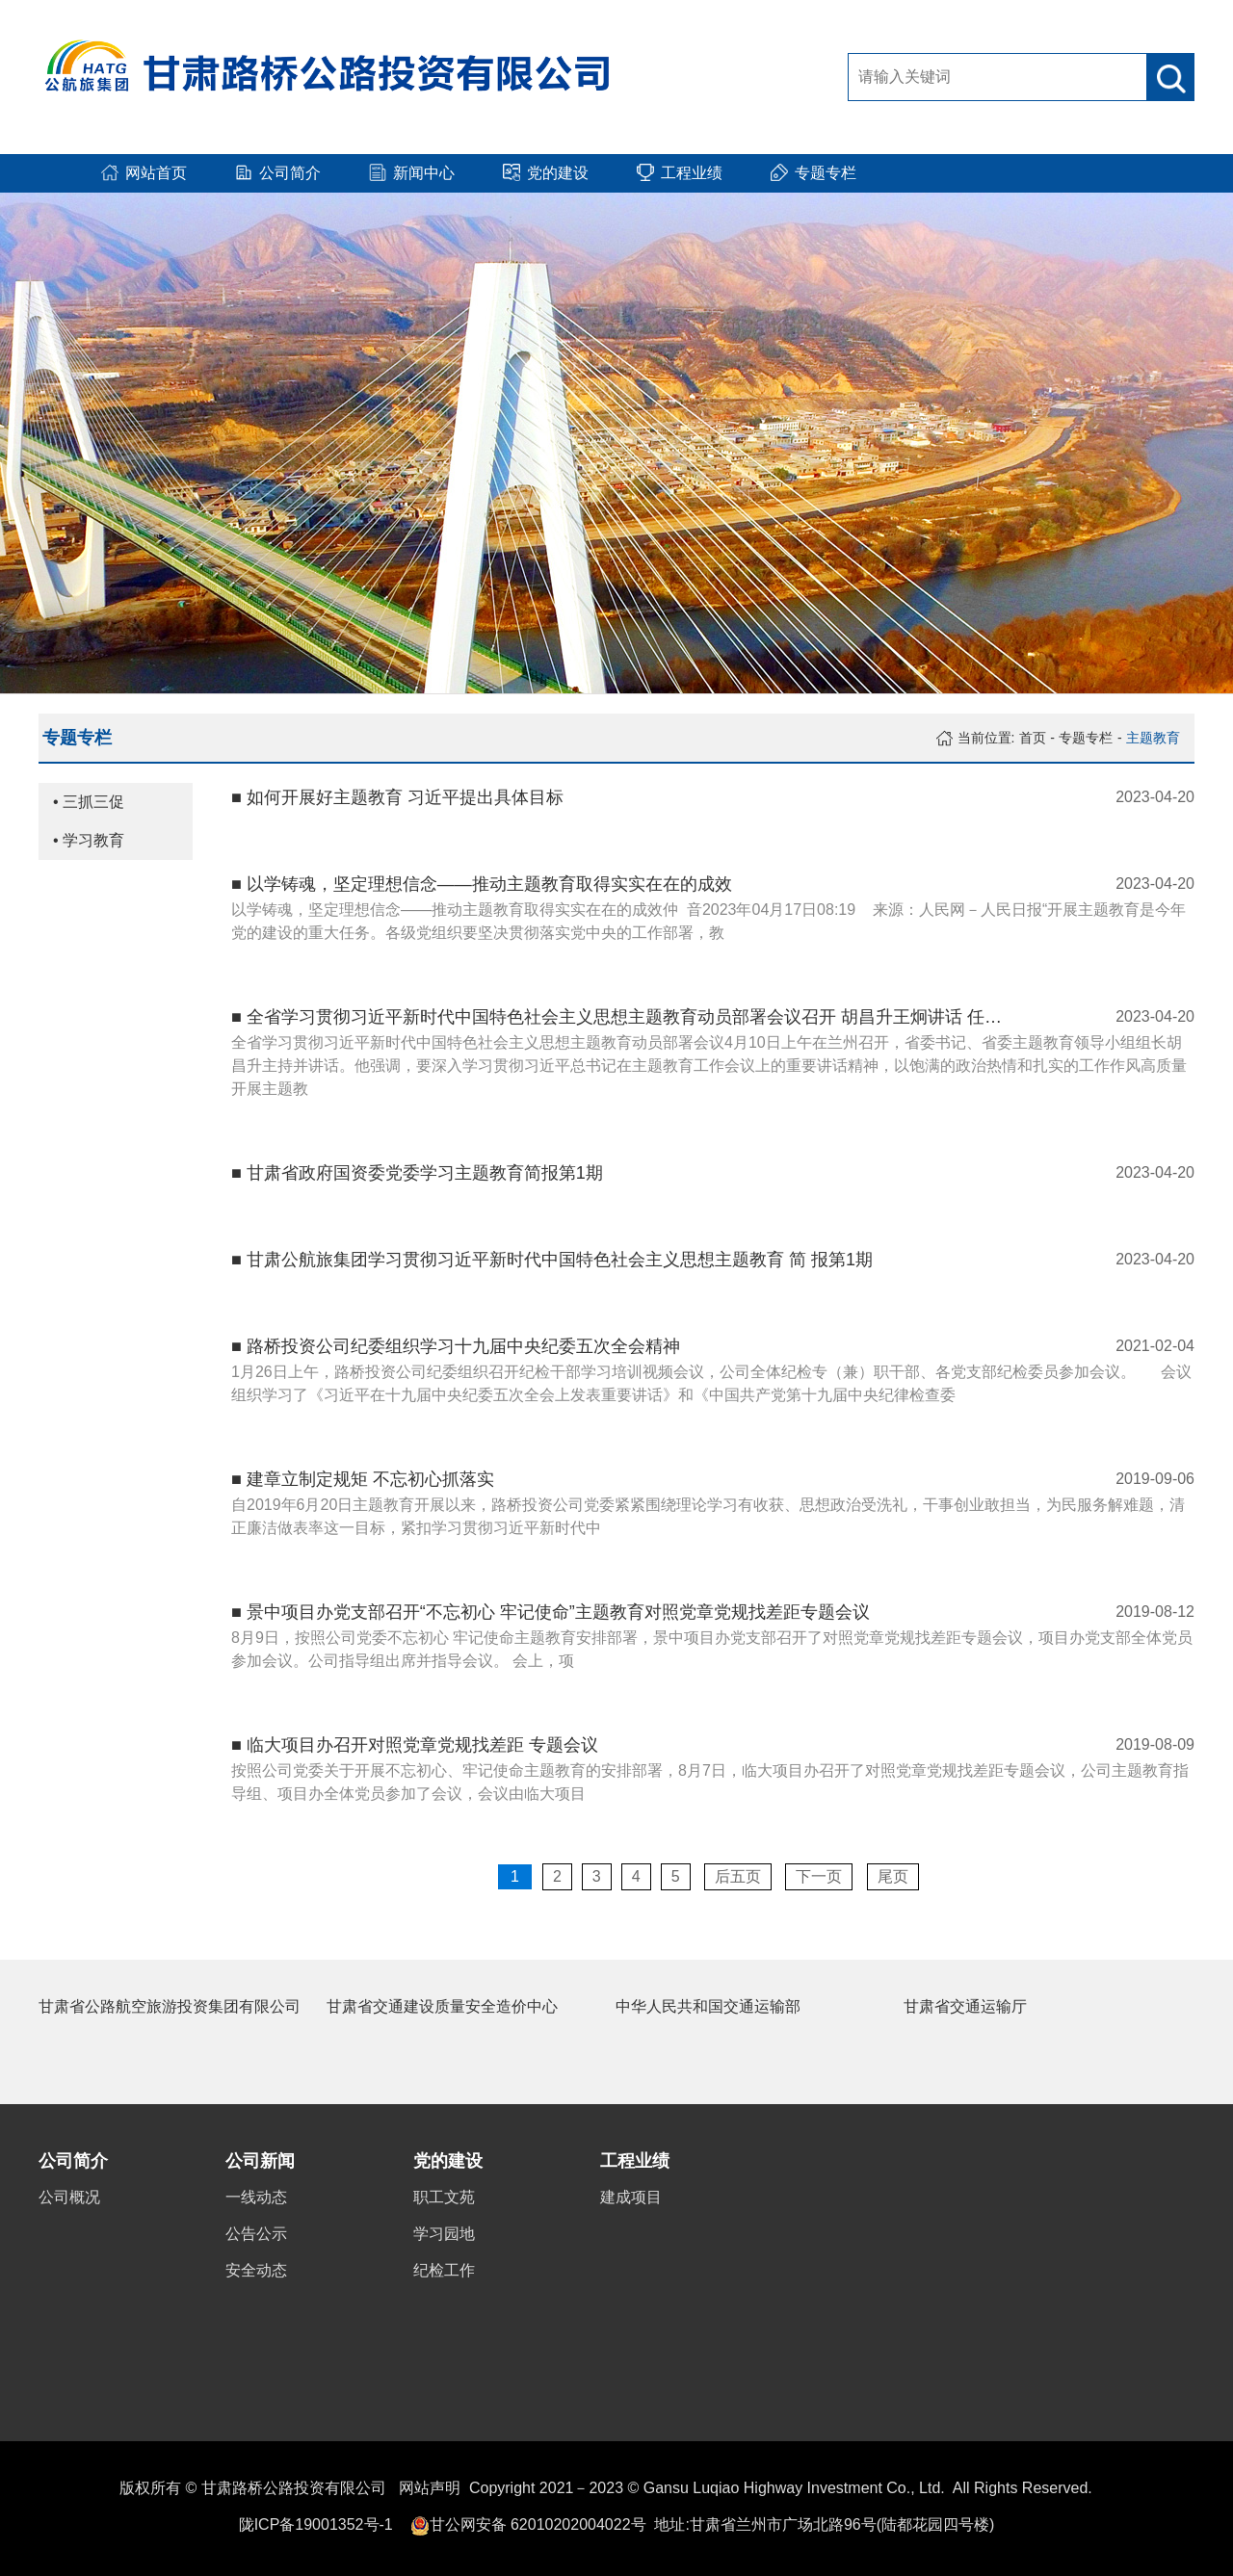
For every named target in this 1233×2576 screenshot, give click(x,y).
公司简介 (73, 2161)
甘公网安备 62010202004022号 (538, 2524)
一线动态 (256, 2197)
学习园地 (444, 2233)
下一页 (819, 1876)
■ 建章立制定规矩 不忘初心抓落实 (362, 1479)
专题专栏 (1086, 737)
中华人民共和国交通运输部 (708, 2006)
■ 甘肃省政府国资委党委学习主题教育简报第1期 (417, 1173)
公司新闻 (260, 2161)
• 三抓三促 (88, 802)
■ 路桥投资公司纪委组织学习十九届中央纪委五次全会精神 (455, 1346)
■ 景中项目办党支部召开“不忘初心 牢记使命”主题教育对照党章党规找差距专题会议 (550, 1612)
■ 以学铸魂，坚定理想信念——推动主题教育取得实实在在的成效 (481, 884)
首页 (1032, 737)
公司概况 (69, 2197)
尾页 (893, 1876)
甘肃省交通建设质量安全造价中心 (442, 2006)
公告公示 (256, 2233)
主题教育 (1153, 737)
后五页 (738, 1876)
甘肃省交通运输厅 (965, 2006)
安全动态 (256, 2270)
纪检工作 (444, 2270)
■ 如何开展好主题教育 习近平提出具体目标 (397, 797)
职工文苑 (444, 2197)
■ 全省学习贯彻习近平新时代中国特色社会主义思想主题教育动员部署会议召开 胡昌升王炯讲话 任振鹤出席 (616, 1017)
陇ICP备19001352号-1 (316, 2524)
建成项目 (631, 2197)
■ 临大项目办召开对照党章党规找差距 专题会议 (414, 1745)
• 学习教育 (88, 840)
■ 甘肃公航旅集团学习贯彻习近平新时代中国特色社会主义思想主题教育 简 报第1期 (552, 1259)
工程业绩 (634, 2161)
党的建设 (448, 2161)
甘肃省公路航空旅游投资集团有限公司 (170, 2006)
